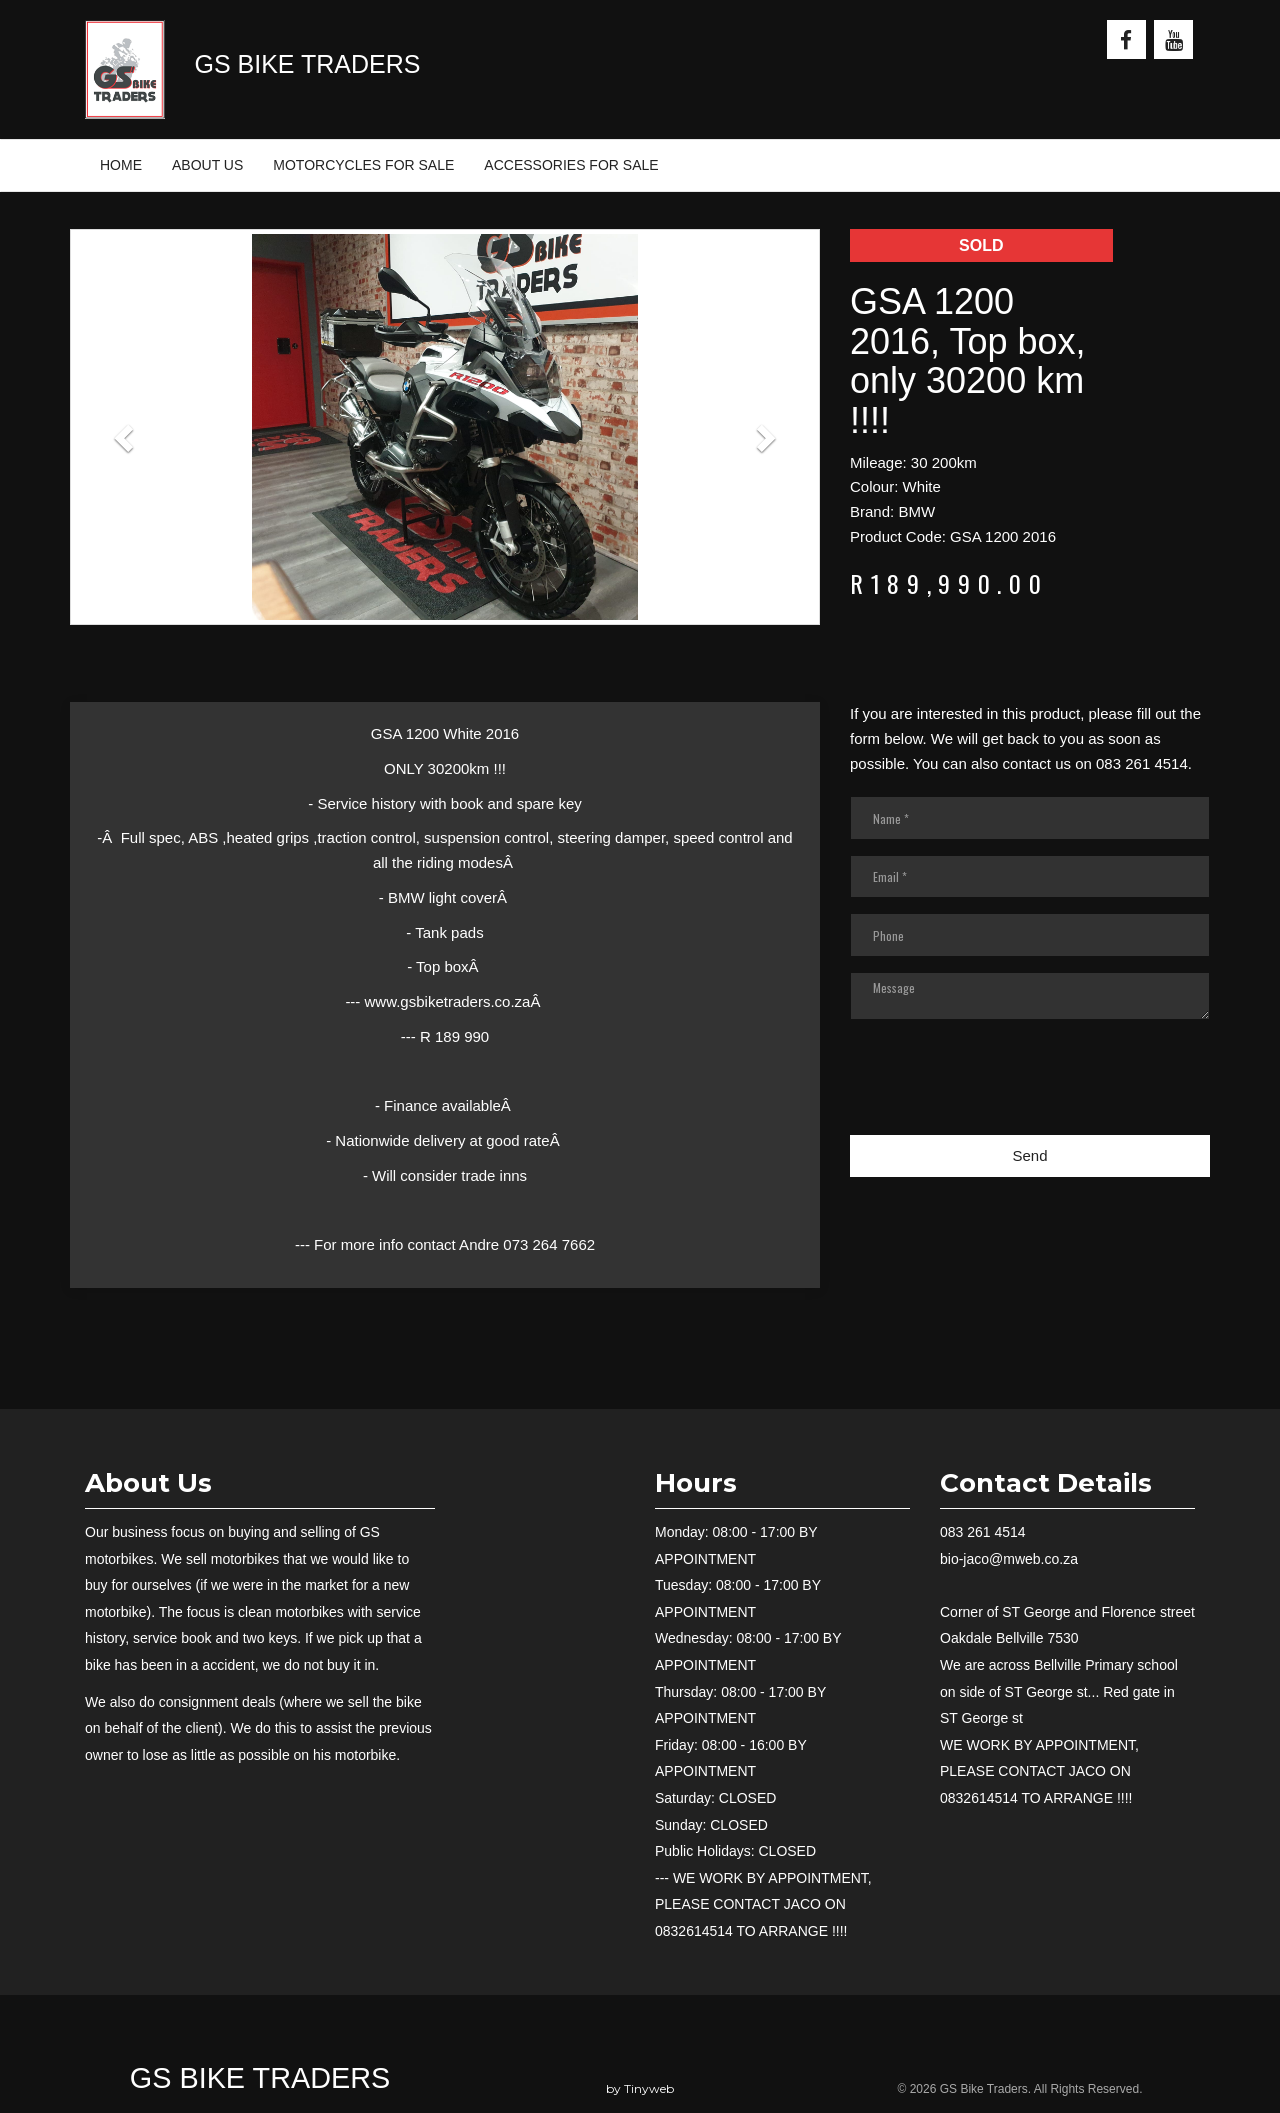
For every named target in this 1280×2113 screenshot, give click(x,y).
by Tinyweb (640, 2088)
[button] (126, 437)
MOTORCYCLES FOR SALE (363, 165)
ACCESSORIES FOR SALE (571, 165)
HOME (121, 165)
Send (1029, 1155)
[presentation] (1002, 1089)
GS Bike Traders (260, 2078)
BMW (916, 511)
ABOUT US (207, 165)
